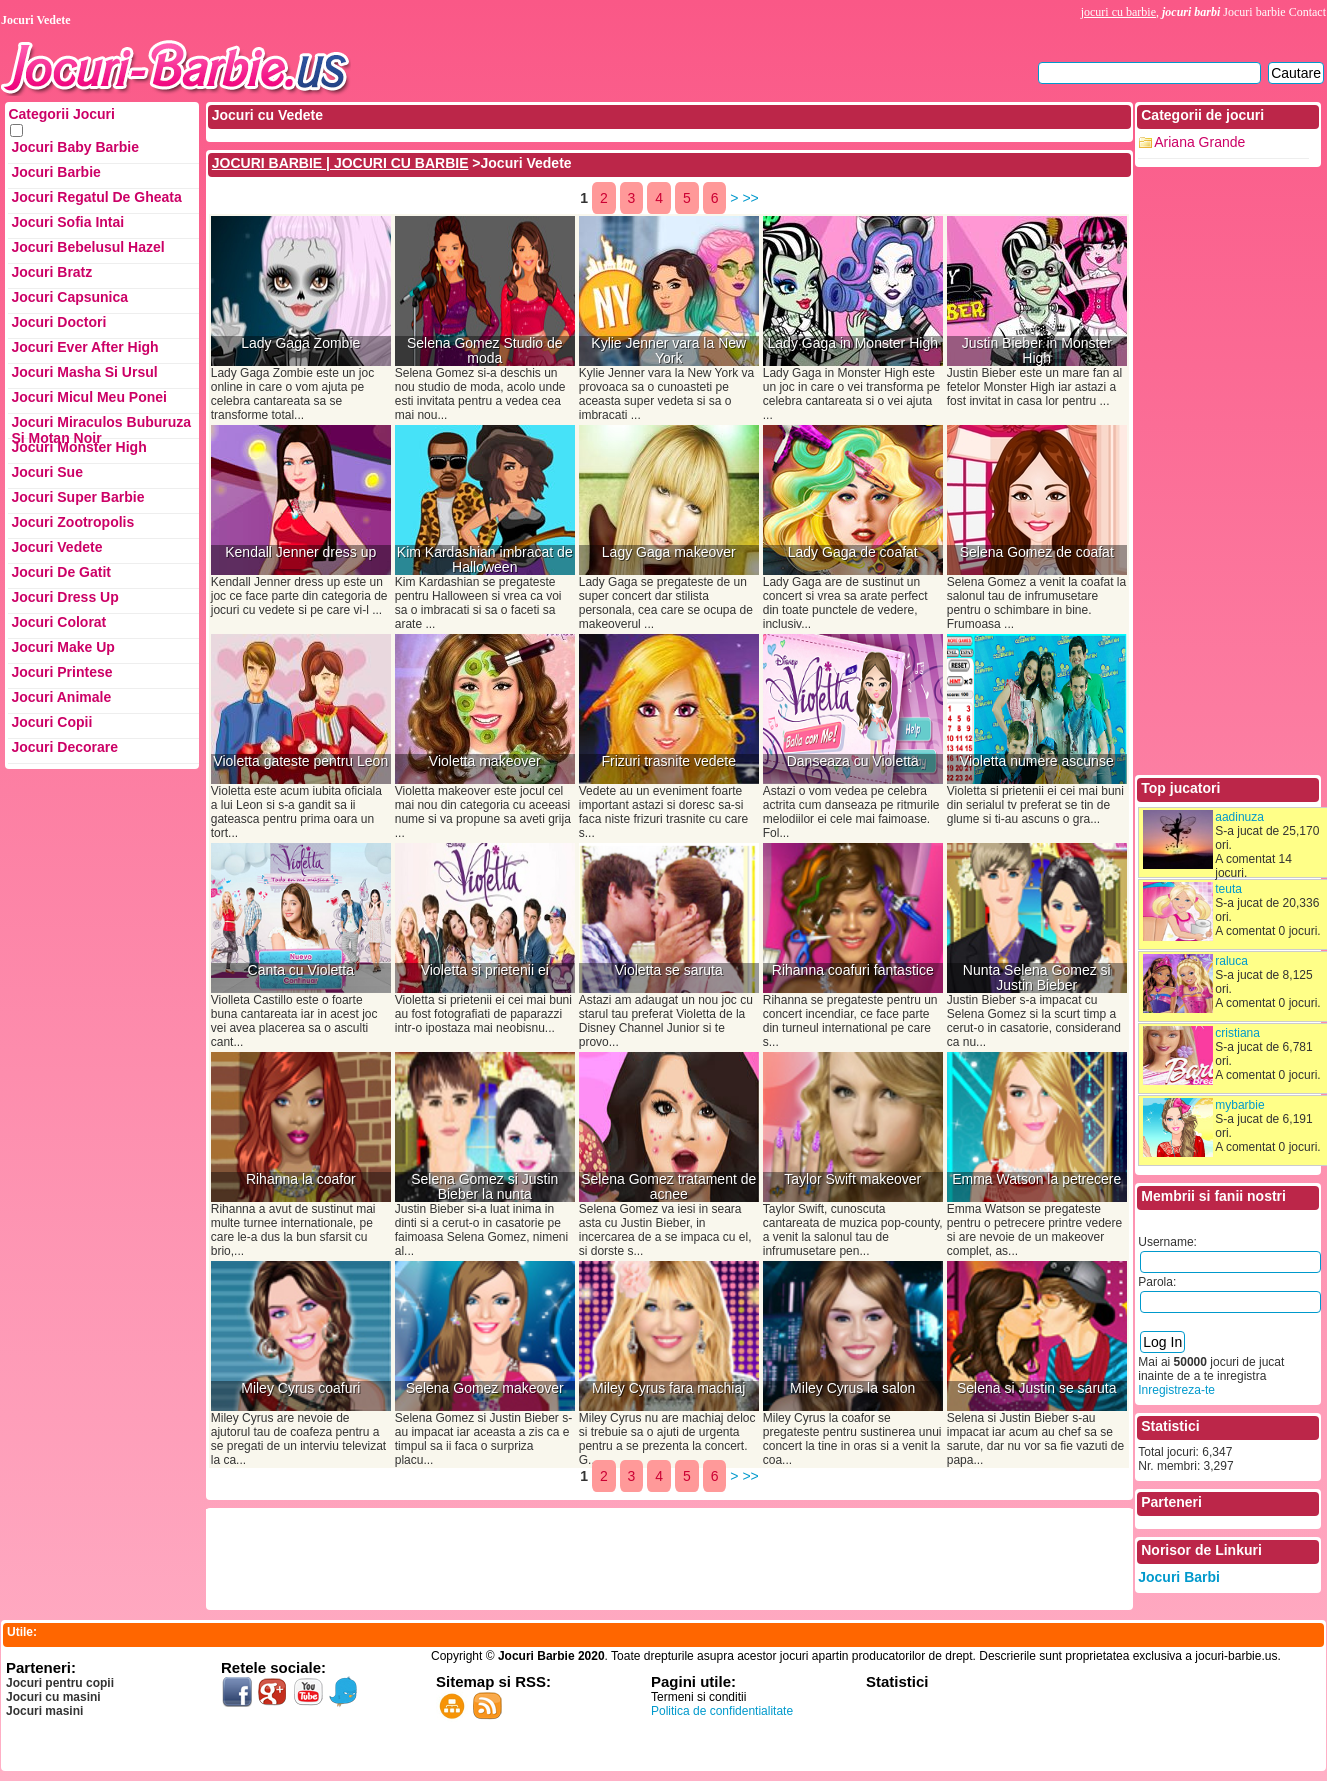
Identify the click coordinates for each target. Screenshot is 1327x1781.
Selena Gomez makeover (485, 1388)
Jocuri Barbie (55, 172)
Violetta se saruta (669, 970)
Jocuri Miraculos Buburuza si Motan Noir (101, 426)
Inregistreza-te (1176, 1390)
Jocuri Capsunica (69, 297)
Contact (1307, 12)
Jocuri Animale (61, 697)
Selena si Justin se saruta (1037, 1388)
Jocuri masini (44, 1711)
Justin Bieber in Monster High (1037, 351)
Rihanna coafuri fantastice (853, 970)
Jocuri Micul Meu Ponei (89, 397)
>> (750, 198)
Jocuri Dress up (64, 597)
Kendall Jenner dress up (300, 552)
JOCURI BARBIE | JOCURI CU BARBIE (340, 163)
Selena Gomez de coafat (1037, 552)
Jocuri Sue (47, 472)
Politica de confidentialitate (722, 1711)
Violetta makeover (485, 761)
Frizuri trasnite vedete (668, 761)
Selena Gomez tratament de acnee (668, 1187)
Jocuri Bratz (51, 272)
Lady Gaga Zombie (300, 343)
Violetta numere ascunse (1037, 761)
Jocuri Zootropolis (72, 522)
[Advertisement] (573, 1557)
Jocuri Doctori (58, 322)
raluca (1231, 961)
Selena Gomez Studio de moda (485, 351)
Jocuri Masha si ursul (84, 372)
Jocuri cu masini (53, 1697)
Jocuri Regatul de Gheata (96, 197)
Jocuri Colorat (58, 622)
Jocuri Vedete (56, 547)
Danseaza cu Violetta (853, 761)
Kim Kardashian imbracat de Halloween (485, 560)
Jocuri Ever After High (84, 347)
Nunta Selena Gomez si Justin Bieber (1037, 978)
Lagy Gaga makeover (669, 552)
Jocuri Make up (62, 647)
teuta (1228, 889)
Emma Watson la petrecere (1036, 1179)
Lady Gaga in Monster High (853, 343)
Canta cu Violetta (301, 970)
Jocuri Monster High (78, 447)
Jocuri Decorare (64, 747)
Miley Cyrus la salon (852, 1388)
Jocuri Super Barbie (77, 497)
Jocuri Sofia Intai (67, 222)
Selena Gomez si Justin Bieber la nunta (484, 1187)
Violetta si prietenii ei (485, 970)
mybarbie (1239, 1105)
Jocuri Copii (51, 722)
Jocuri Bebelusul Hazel (87, 247)
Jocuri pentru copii (60, 1683)
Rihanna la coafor (301, 1179)
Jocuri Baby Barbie (75, 147)
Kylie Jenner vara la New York (668, 351)
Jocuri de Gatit (61, 572)
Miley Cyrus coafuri (300, 1388)
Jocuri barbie (1254, 12)
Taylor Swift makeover (852, 1179)
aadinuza (1239, 817)
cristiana (1237, 1033)
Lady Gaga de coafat (853, 552)
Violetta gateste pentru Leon (300, 761)
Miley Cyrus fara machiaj (668, 1388)
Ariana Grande (1199, 142)
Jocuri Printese (61, 672)
